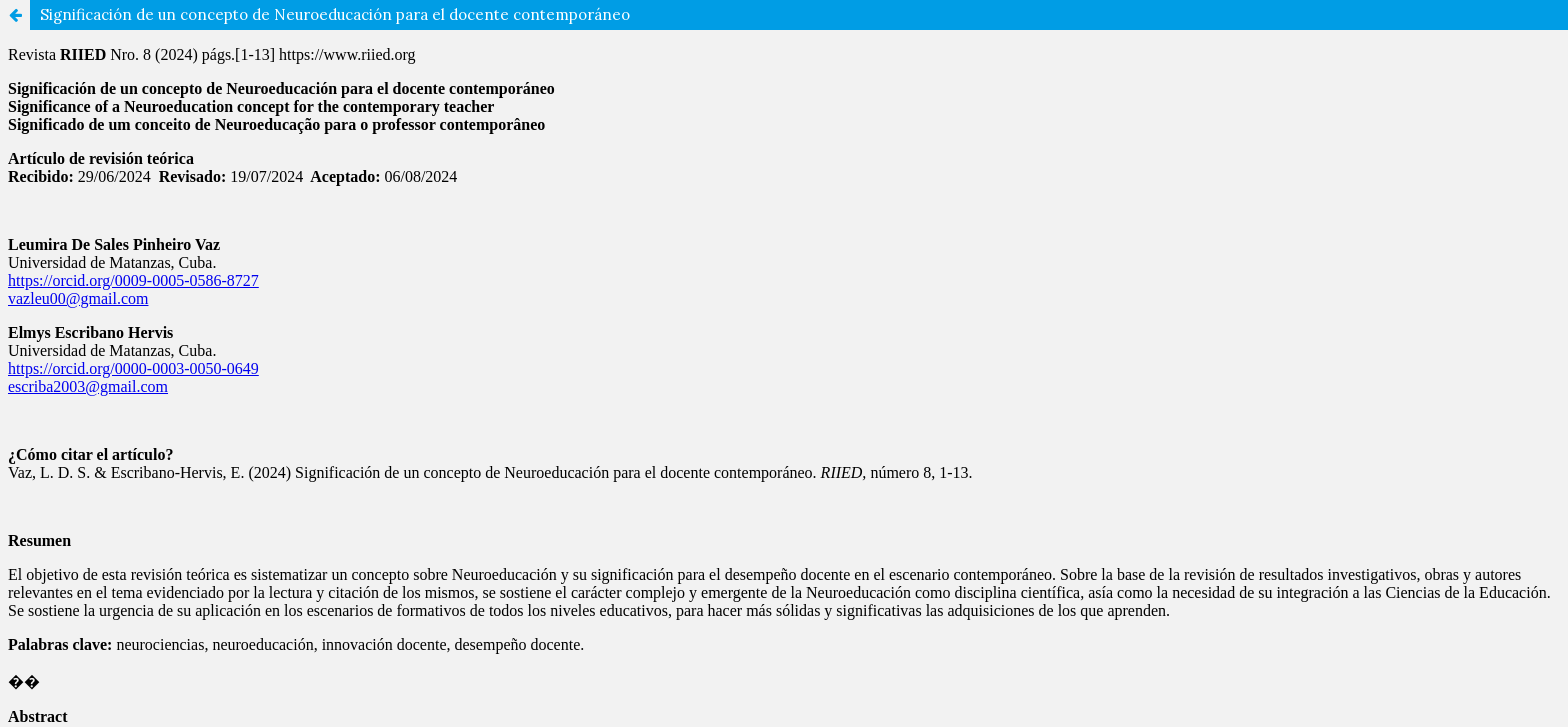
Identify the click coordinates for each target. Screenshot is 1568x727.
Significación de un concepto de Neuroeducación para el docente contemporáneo (335, 14)
